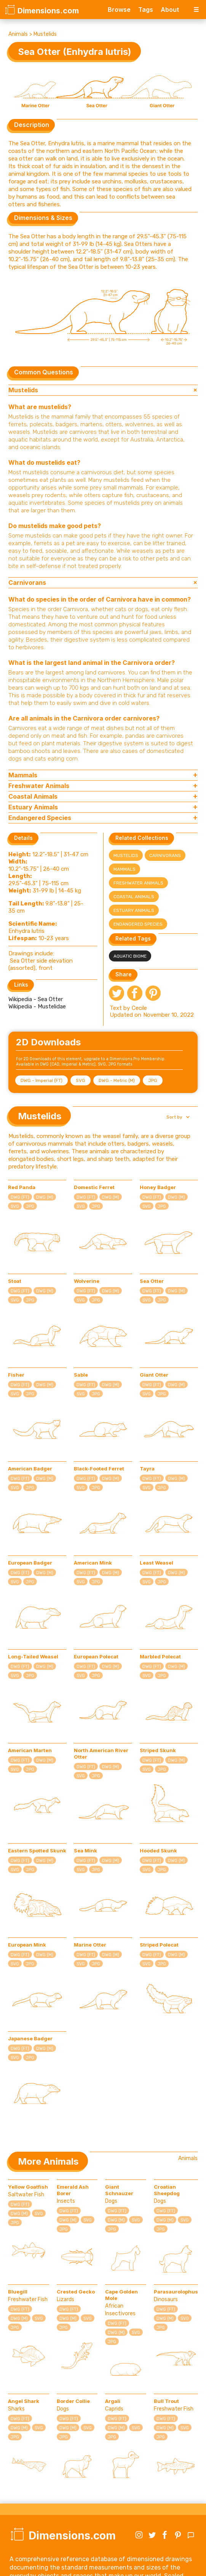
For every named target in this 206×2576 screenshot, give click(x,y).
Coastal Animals (133, 896)
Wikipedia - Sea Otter (35, 999)
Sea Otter (152, 1281)
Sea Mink (85, 1850)
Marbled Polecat (160, 1656)
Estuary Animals (133, 910)
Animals (18, 34)
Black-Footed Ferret (99, 1468)
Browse (119, 9)
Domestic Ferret (94, 1187)
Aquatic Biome (130, 956)
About (170, 9)
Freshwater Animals (138, 883)
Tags (145, 9)
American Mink (93, 1563)
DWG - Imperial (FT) (41, 1080)
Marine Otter (90, 1945)
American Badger (30, 1468)
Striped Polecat (159, 1945)
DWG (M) (44, 1197)
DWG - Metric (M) (117, 1080)
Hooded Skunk (158, 1850)
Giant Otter (154, 1375)
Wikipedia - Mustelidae (37, 1006)
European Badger (30, 1563)
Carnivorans (165, 855)
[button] (177, 1117)
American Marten (30, 1750)
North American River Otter (101, 1753)
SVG (80, 1080)
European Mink (27, 1945)
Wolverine (86, 1281)
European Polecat (96, 1656)
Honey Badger (158, 1187)
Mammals (124, 869)
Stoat (14, 1281)
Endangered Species (138, 924)
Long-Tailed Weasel (33, 1656)
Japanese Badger (30, 2038)
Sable (81, 1375)
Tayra (147, 1468)
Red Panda (21, 1187)
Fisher (16, 1375)
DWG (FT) (20, 1197)
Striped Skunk (158, 1750)
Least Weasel (156, 1563)
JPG (152, 1080)
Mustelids (45, 34)
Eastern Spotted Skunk (37, 1850)
